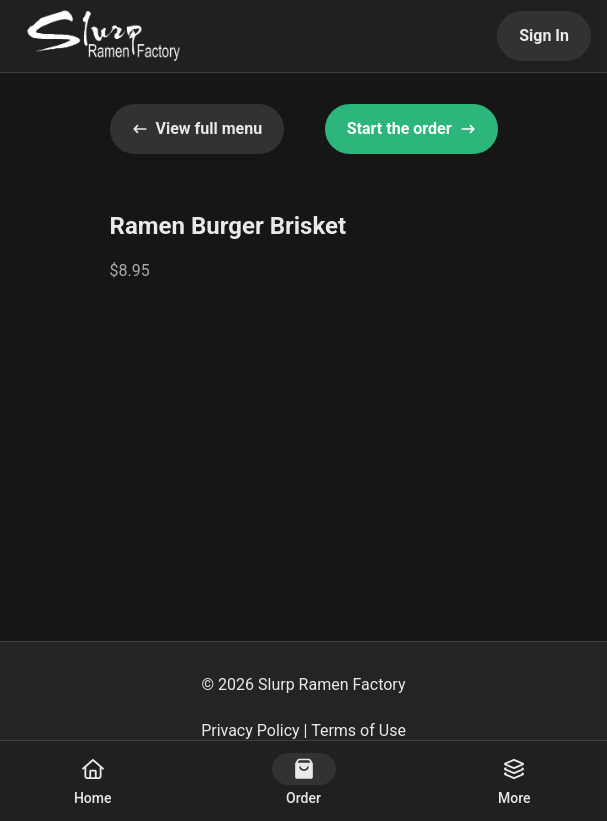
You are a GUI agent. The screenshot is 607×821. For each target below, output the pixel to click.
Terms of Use (358, 730)
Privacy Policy (250, 730)
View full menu (197, 128)
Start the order (411, 128)
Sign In (544, 35)
